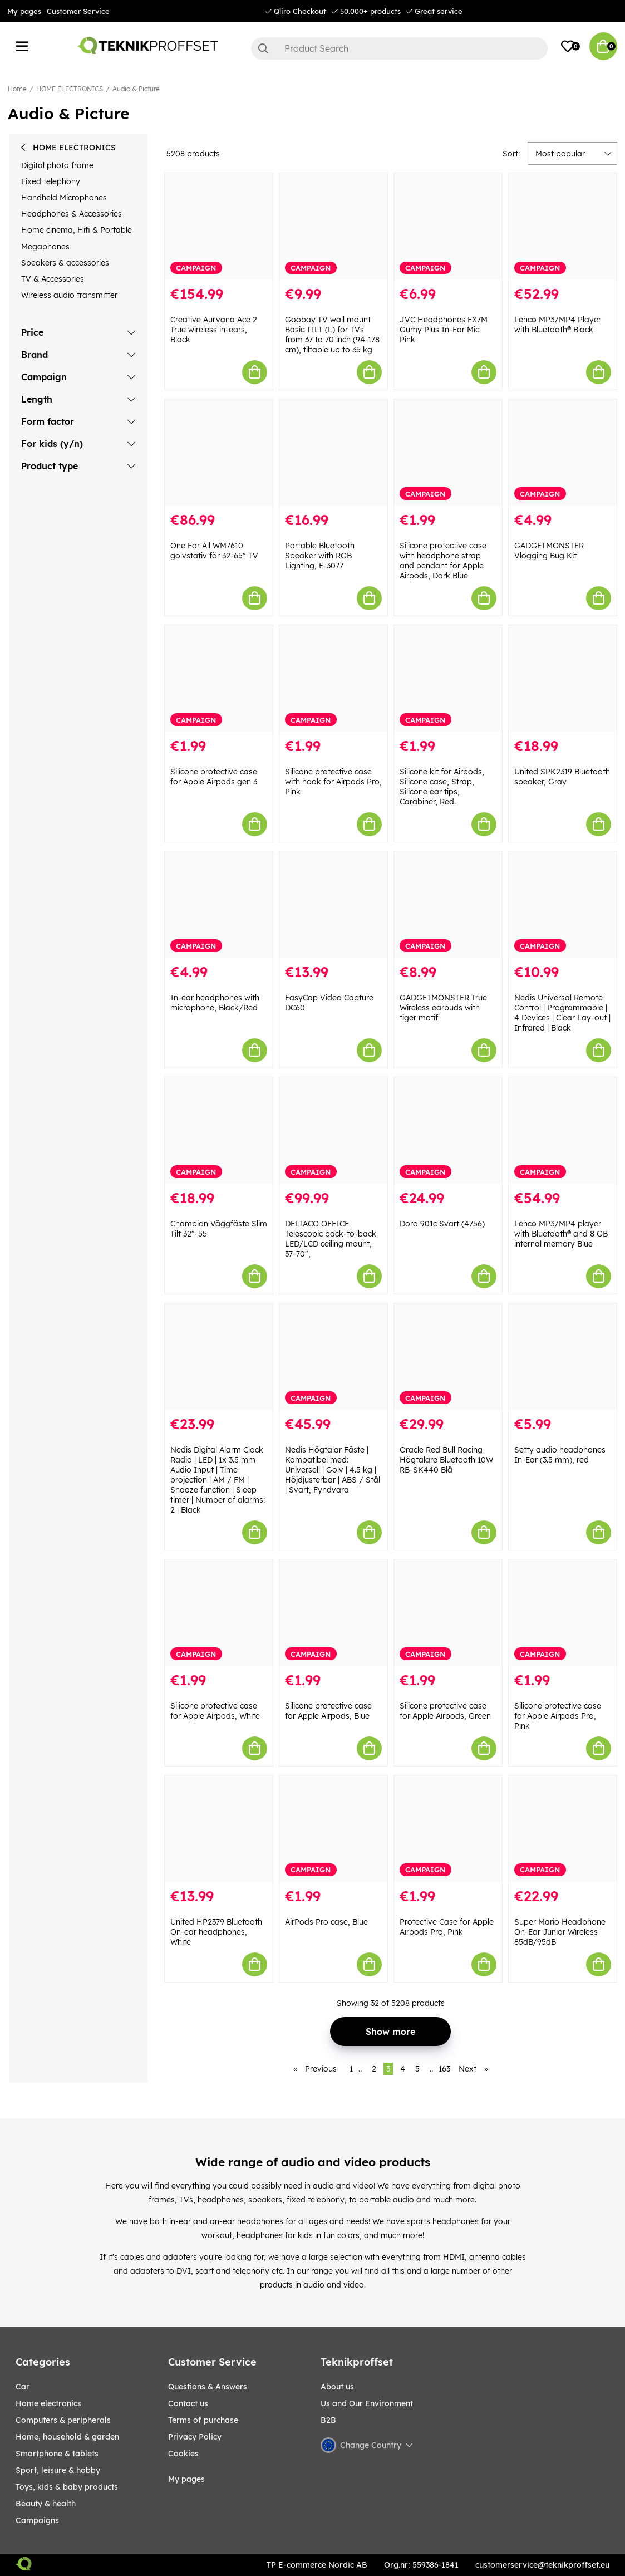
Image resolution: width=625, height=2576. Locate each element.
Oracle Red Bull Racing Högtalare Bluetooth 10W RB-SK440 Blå (446, 1460)
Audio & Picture (136, 89)
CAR (22, 2387)
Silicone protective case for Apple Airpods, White (215, 1711)
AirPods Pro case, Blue (326, 1922)
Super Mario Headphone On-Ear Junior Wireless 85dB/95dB (560, 1932)
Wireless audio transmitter (69, 295)
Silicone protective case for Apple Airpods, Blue (328, 1711)
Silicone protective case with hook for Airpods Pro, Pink (333, 782)
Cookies (183, 2454)
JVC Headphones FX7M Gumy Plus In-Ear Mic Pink (444, 330)
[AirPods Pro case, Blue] (333, 1828)
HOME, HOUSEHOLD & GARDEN (67, 2437)
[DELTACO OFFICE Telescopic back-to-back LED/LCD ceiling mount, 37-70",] (333, 1130)
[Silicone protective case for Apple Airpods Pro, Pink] (562, 1612)
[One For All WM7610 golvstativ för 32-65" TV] (219, 452)
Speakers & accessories (65, 263)
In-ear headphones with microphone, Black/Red (214, 1003)
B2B (328, 2420)
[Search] (399, 48)
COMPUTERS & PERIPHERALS (63, 2420)
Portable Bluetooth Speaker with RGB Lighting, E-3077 (320, 556)
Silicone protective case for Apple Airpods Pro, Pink (557, 1716)
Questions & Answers (207, 2387)
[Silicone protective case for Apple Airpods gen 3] (219, 678)
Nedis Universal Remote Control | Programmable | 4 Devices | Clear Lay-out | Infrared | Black (562, 1013)
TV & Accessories (52, 279)
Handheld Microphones (64, 198)
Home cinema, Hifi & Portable (76, 230)
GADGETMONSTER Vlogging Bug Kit (549, 551)
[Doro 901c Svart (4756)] (448, 1130)
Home (17, 89)
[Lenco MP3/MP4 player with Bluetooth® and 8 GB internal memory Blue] (562, 1130)
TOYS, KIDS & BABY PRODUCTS (67, 2487)
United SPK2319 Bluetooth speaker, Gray (562, 777)
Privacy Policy (195, 2437)
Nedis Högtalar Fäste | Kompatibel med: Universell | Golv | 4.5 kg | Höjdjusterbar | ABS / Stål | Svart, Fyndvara (332, 1470)
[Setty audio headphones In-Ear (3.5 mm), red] (562, 1356)
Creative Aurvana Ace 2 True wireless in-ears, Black (213, 330)
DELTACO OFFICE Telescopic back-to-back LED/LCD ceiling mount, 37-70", (330, 1239)
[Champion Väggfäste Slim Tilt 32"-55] (219, 1130)
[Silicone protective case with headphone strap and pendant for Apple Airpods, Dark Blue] (448, 452)
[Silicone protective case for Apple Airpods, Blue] (333, 1612)
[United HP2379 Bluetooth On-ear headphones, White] (219, 1828)
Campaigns (37, 2520)
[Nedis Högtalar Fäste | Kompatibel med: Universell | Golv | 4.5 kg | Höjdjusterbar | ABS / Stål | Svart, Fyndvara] (333, 1356)
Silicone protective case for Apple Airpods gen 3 (213, 777)
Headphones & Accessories (71, 214)
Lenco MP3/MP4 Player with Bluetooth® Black (557, 325)
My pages (24, 11)
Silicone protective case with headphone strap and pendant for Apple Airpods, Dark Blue (443, 561)
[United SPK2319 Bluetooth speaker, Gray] (562, 678)
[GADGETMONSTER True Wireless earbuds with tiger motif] (448, 904)
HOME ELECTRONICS (69, 89)
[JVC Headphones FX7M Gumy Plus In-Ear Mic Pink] (448, 226)
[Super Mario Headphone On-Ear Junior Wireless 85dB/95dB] (562, 1828)
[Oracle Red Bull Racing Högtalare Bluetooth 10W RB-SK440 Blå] (448, 1356)
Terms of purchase (203, 2420)
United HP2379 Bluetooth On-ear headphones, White (216, 1932)
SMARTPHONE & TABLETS (57, 2454)
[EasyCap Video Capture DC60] (333, 904)
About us (337, 2387)
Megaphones (45, 247)
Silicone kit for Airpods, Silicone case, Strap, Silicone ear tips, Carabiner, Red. (442, 787)
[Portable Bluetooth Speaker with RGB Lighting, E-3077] (333, 452)
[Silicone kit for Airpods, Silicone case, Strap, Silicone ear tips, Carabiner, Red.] (448, 678)
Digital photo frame (57, 165)
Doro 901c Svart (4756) (442, 1224)
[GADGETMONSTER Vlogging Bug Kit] (562, 452)
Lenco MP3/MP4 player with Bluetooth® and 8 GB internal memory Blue (561, 1234)
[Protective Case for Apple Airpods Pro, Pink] (448, 1828)
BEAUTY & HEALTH (46, 2504)
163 (444, 2069)
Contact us (188, 2403)
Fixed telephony (50, 181)
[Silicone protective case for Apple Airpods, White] (219, 1612)
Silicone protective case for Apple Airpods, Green (445, 1711)
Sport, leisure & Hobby (58, 2470)
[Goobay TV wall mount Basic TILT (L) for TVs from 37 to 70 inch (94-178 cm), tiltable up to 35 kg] (333, 226)
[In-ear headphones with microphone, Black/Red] (219, 904)
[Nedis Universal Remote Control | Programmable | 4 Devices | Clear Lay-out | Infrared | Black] (562, 904)
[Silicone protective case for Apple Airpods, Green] (448, 1612)
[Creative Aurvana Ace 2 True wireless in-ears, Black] (219, 226)
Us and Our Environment (367, 2403)
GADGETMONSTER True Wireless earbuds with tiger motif (443, 1008)
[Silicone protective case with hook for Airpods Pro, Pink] (333, 678)
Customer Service (78, 11)
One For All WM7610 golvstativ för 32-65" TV (214, 551)
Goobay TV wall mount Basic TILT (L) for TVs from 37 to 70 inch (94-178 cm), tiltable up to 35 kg (332, 335)
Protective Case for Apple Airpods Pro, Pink (447, 1927)
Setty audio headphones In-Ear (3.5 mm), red (560, 1455)
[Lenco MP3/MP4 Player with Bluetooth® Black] (562, 226)
